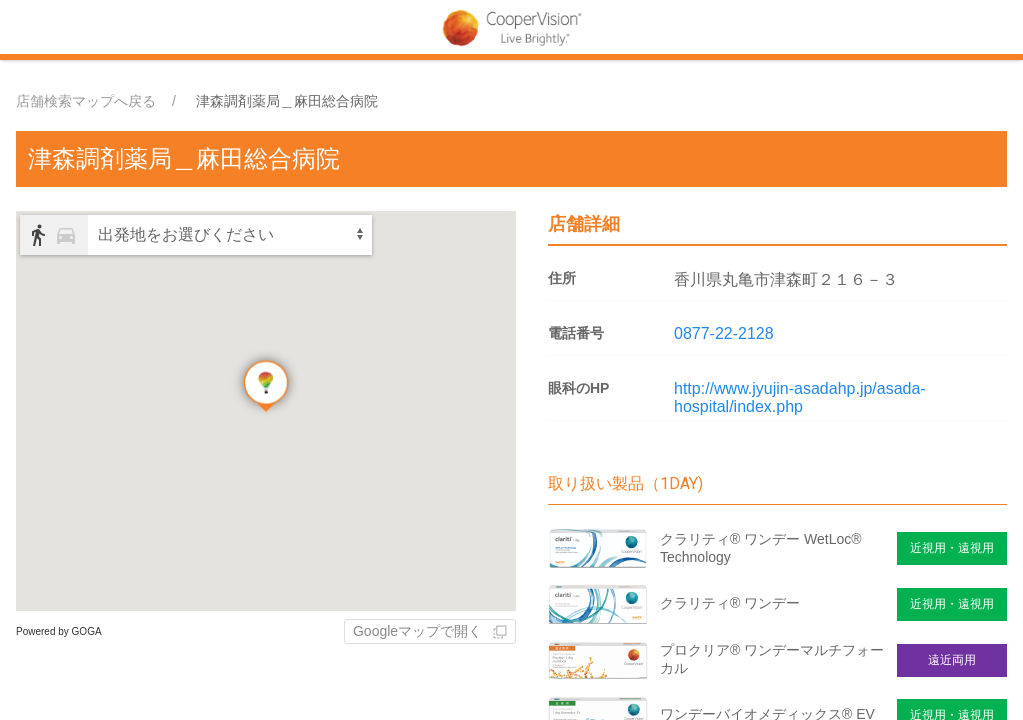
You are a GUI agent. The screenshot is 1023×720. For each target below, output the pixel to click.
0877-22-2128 (724, 333)
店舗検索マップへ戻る (86, 101)
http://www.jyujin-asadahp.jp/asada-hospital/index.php (800, 397)
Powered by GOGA (59, 631)
